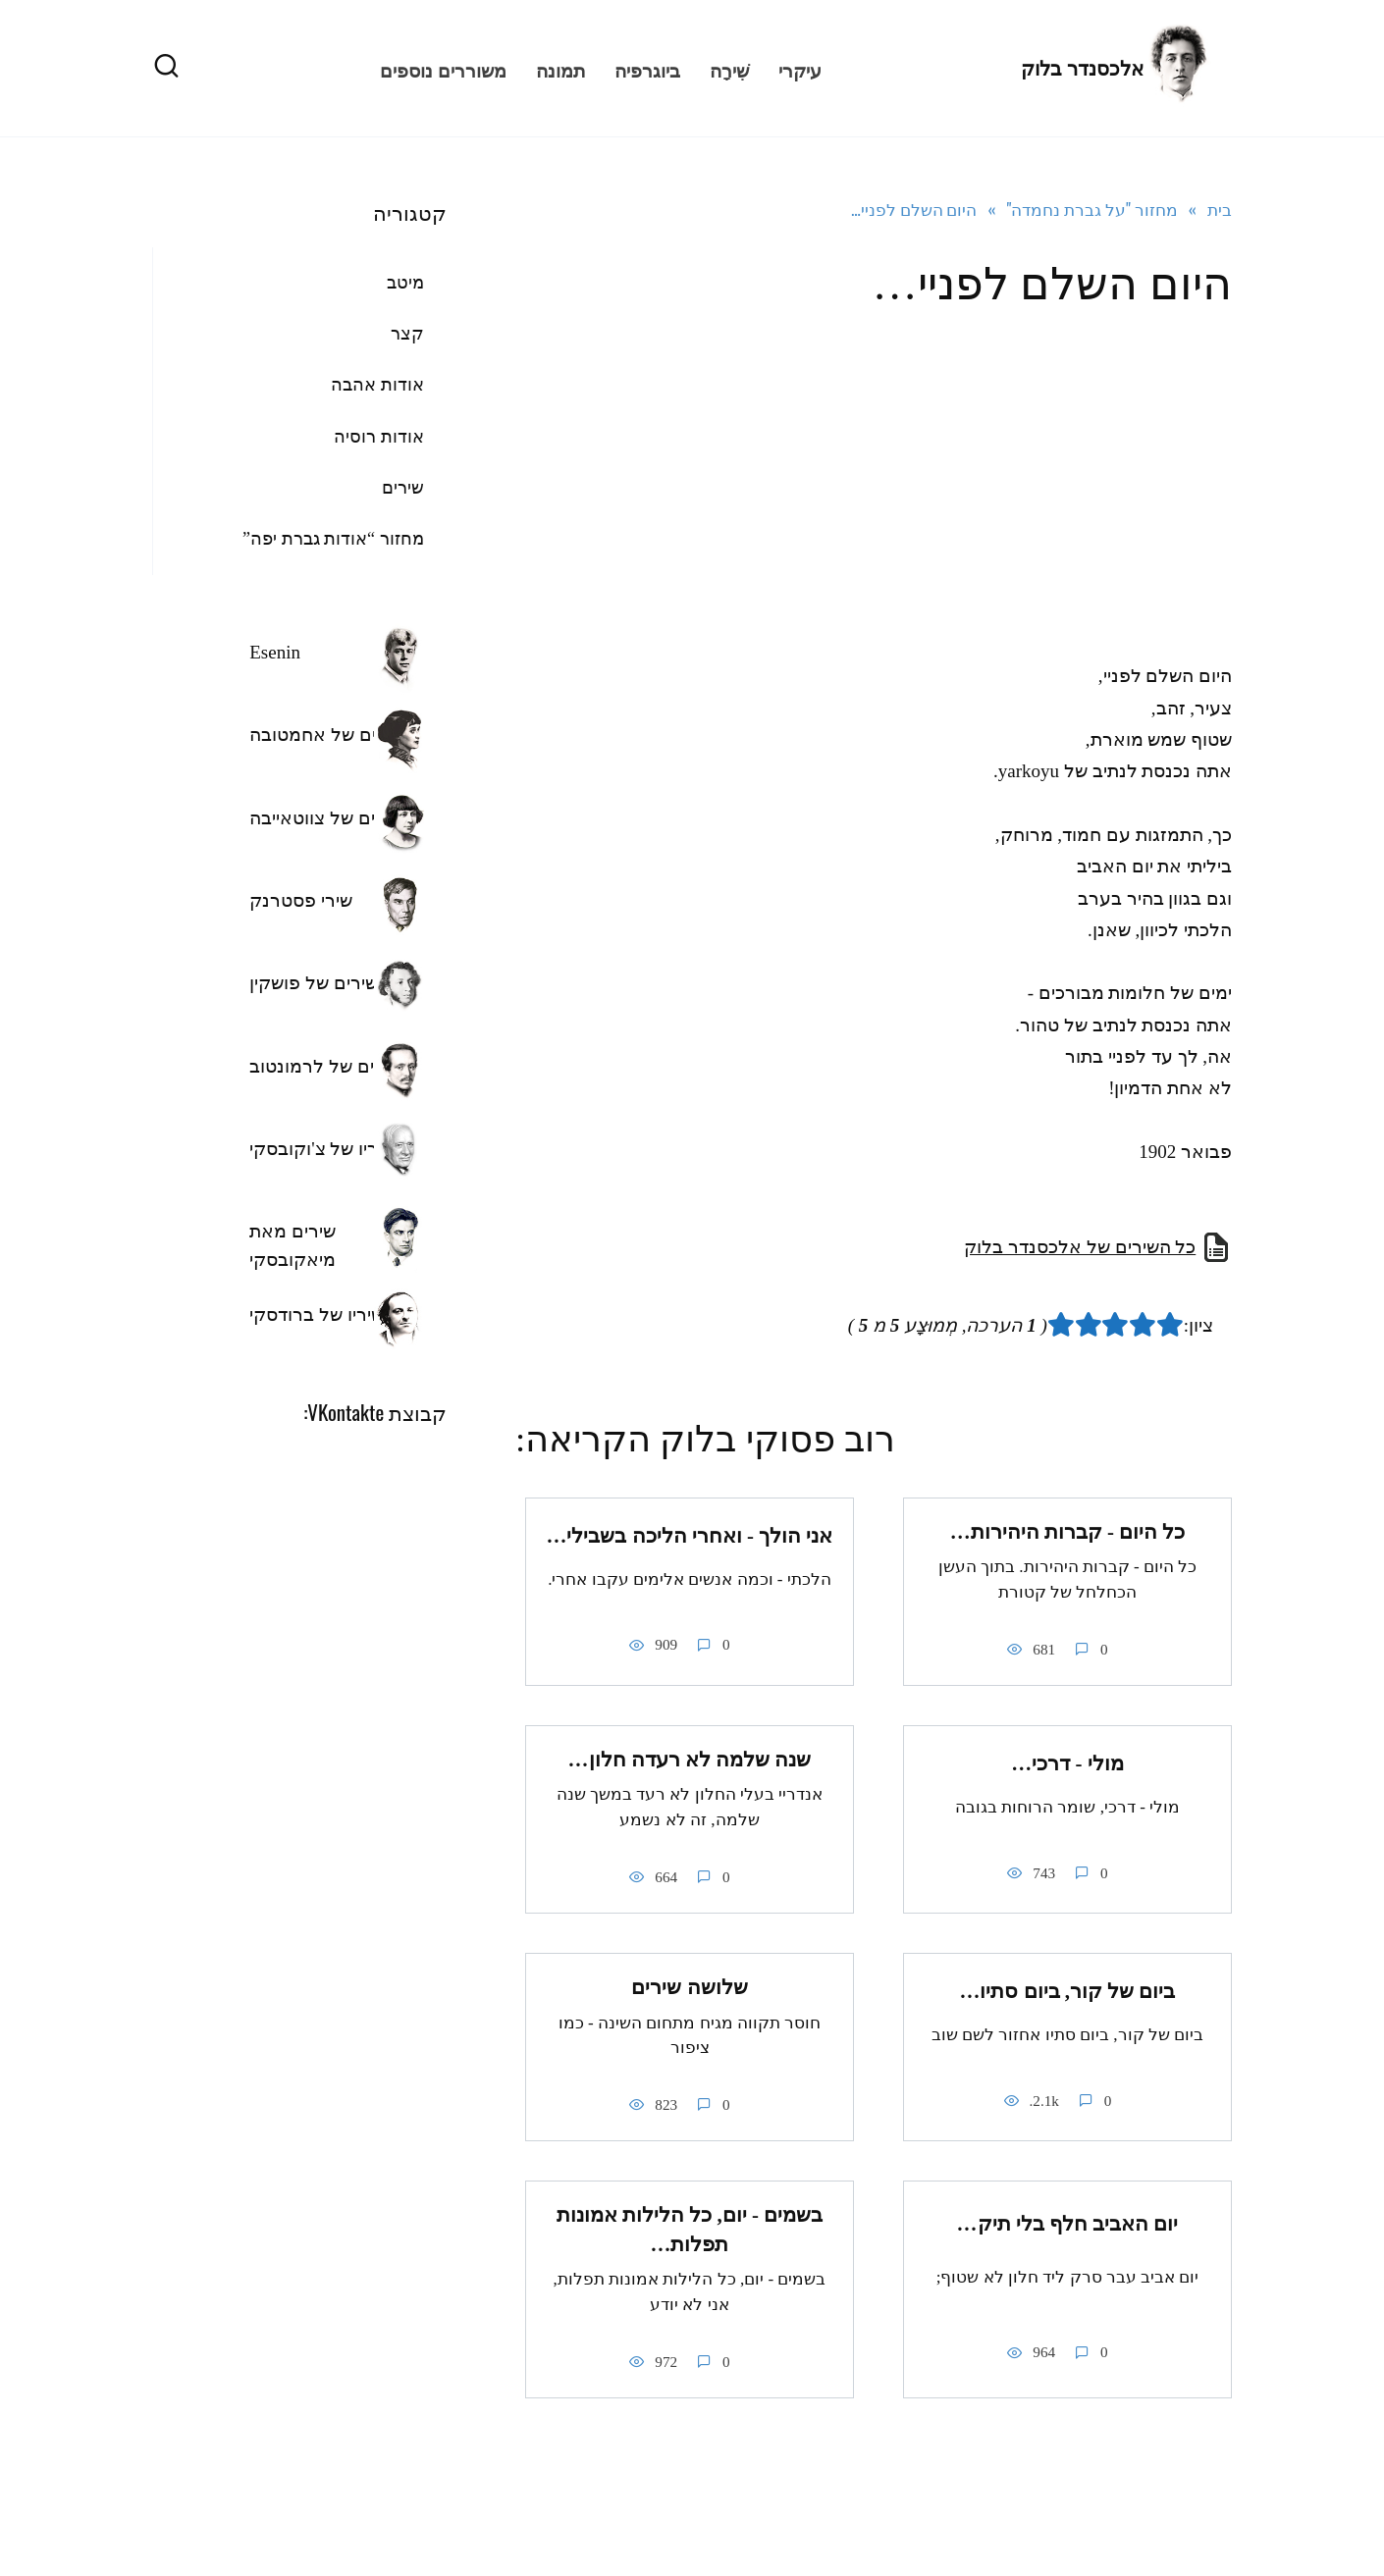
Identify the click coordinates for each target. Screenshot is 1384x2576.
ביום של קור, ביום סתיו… (1067, 1992)
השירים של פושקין (319, 983)
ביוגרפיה (647, 68)
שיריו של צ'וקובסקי (322, 1148)
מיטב (405, 282)
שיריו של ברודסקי (316, 1314)
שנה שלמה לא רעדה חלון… (690, 1759)
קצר (407, 333)
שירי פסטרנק (300, 900)
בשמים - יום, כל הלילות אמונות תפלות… (690, 2230)
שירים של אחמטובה (326, 734)
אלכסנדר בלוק (1082, 68)
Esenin (274, 652)
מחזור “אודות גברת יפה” (333, 539)
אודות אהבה (377, 384)
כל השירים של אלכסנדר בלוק (1080, 1246)
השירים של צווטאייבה (331, 818)
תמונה (560, 68)
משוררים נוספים (443, 68)
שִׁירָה (729, 68)
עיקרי (800, 68)
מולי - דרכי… (1067, 1763)
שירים (403, 488)
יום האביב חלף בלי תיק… (1068, 2224)
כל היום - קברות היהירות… (1068, 1532)
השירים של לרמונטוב (331, 1066)
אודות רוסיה (379, 437)
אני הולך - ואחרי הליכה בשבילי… (690, 1536)
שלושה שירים (689, 1987)
